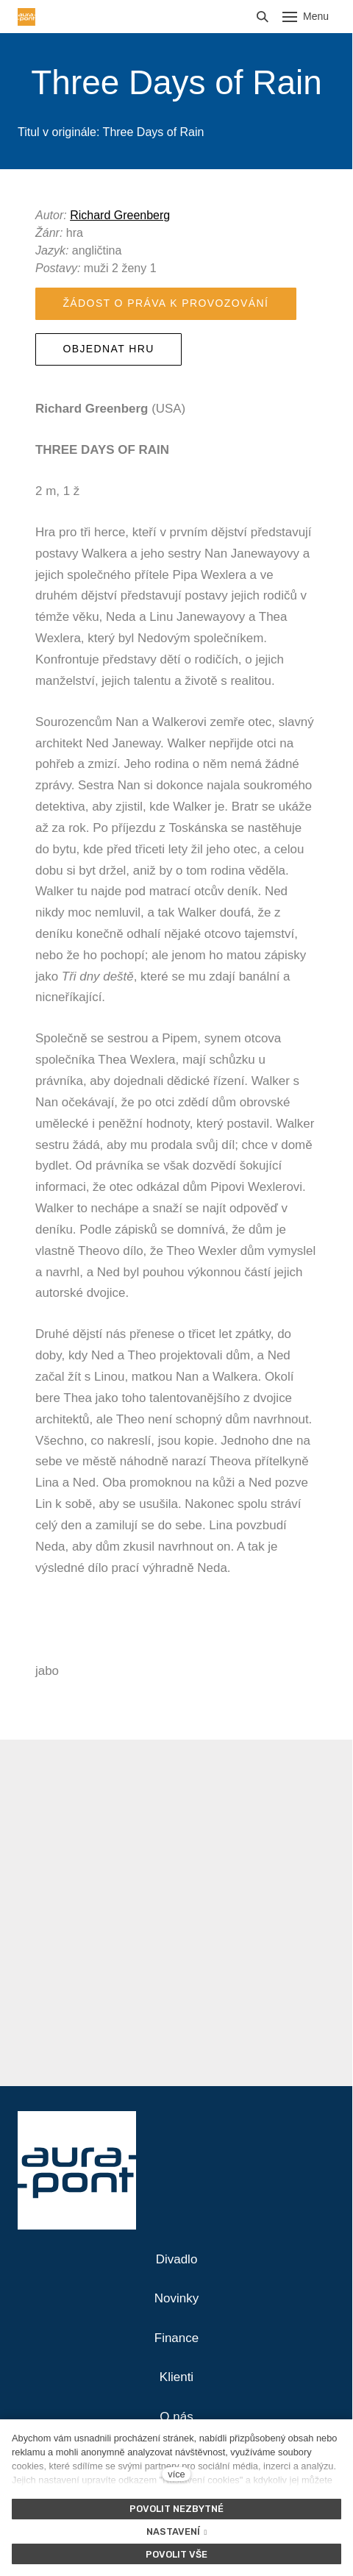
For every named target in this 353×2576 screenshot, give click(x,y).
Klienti (176, 2377)
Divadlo (177, 2259)
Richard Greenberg (120, 215)
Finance (176, 2338)
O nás (176, 2417)
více (176, 2474)
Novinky (176, 2298)
